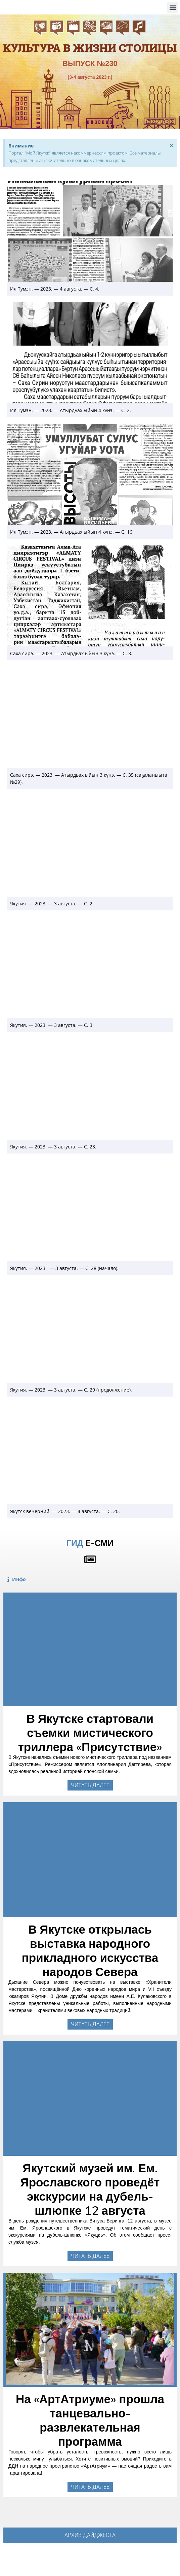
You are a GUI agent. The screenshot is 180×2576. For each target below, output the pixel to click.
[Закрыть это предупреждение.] (171, 145)
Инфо (19, 1579)
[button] (172, 7)
